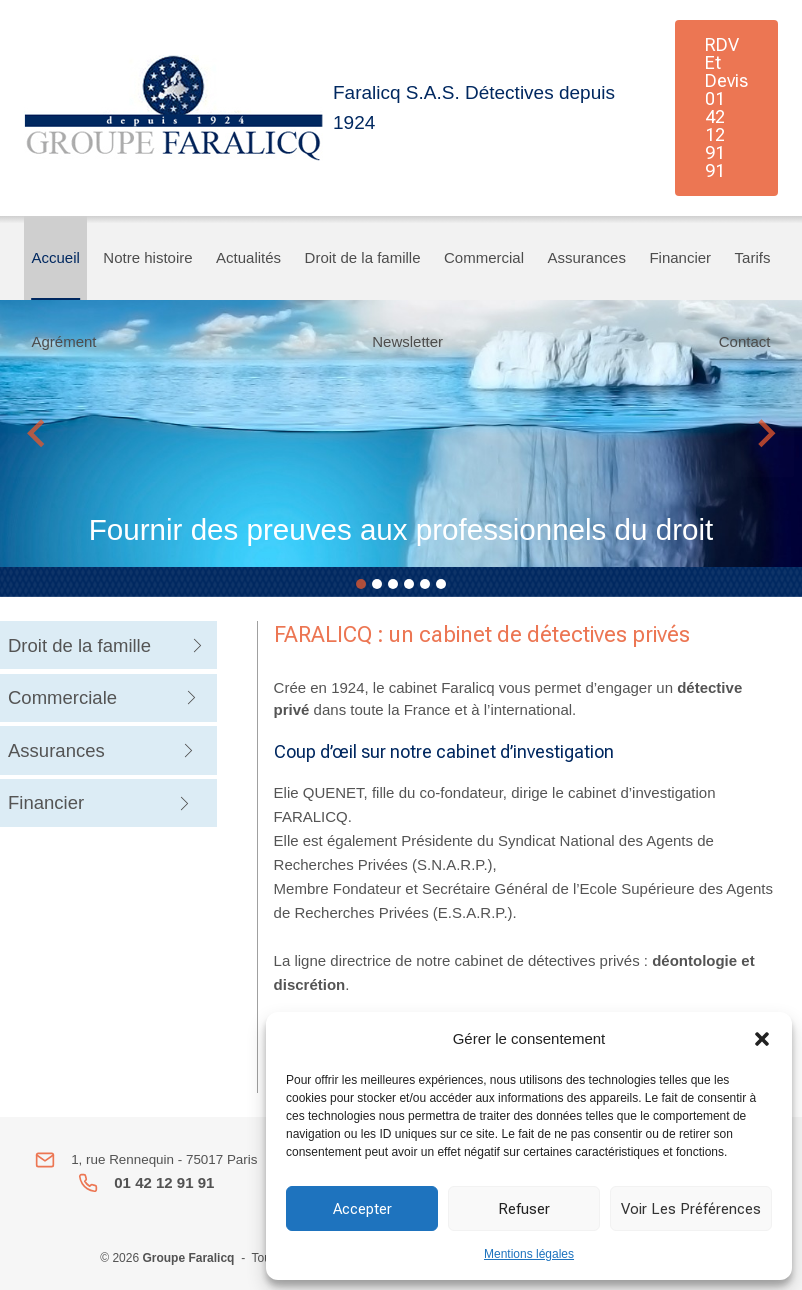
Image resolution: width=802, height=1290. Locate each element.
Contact (745, 341)
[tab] (361, 584)
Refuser (524, 1209)
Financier (680, 257)
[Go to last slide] (37, 433)
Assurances (587, 257)
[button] (762, 1039)
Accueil (56, 257)
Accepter (362, 1209)
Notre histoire (147, 257)
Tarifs (753, 257)
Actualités (248, 257)
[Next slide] (764, 433)
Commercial (484, 257)
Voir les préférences (691, 1209)
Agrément (64, 341)
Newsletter (407, 341)
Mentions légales (529, 1254)
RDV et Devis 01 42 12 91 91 (726, 107)
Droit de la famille (363, 257)
